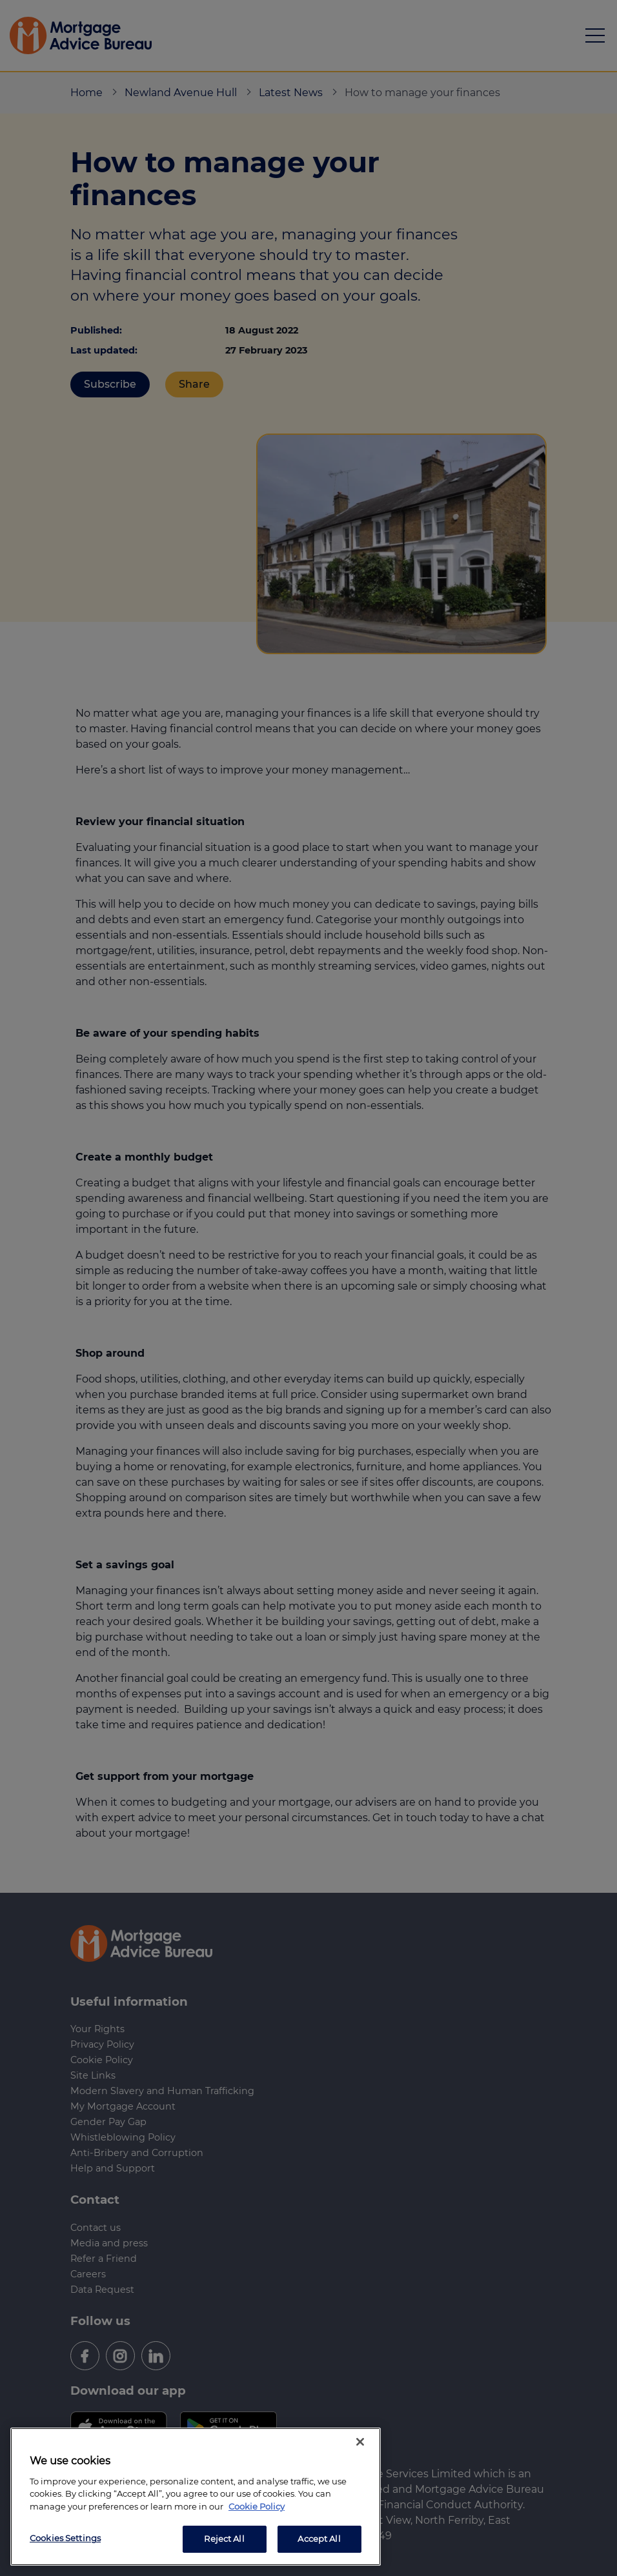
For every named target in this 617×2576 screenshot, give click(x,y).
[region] (195, 2497)
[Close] (360, 2442)
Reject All (224, 2538)
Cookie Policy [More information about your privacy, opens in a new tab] (256, 2506)
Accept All (319, 2538)
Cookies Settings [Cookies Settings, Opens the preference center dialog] (65, 2538)
